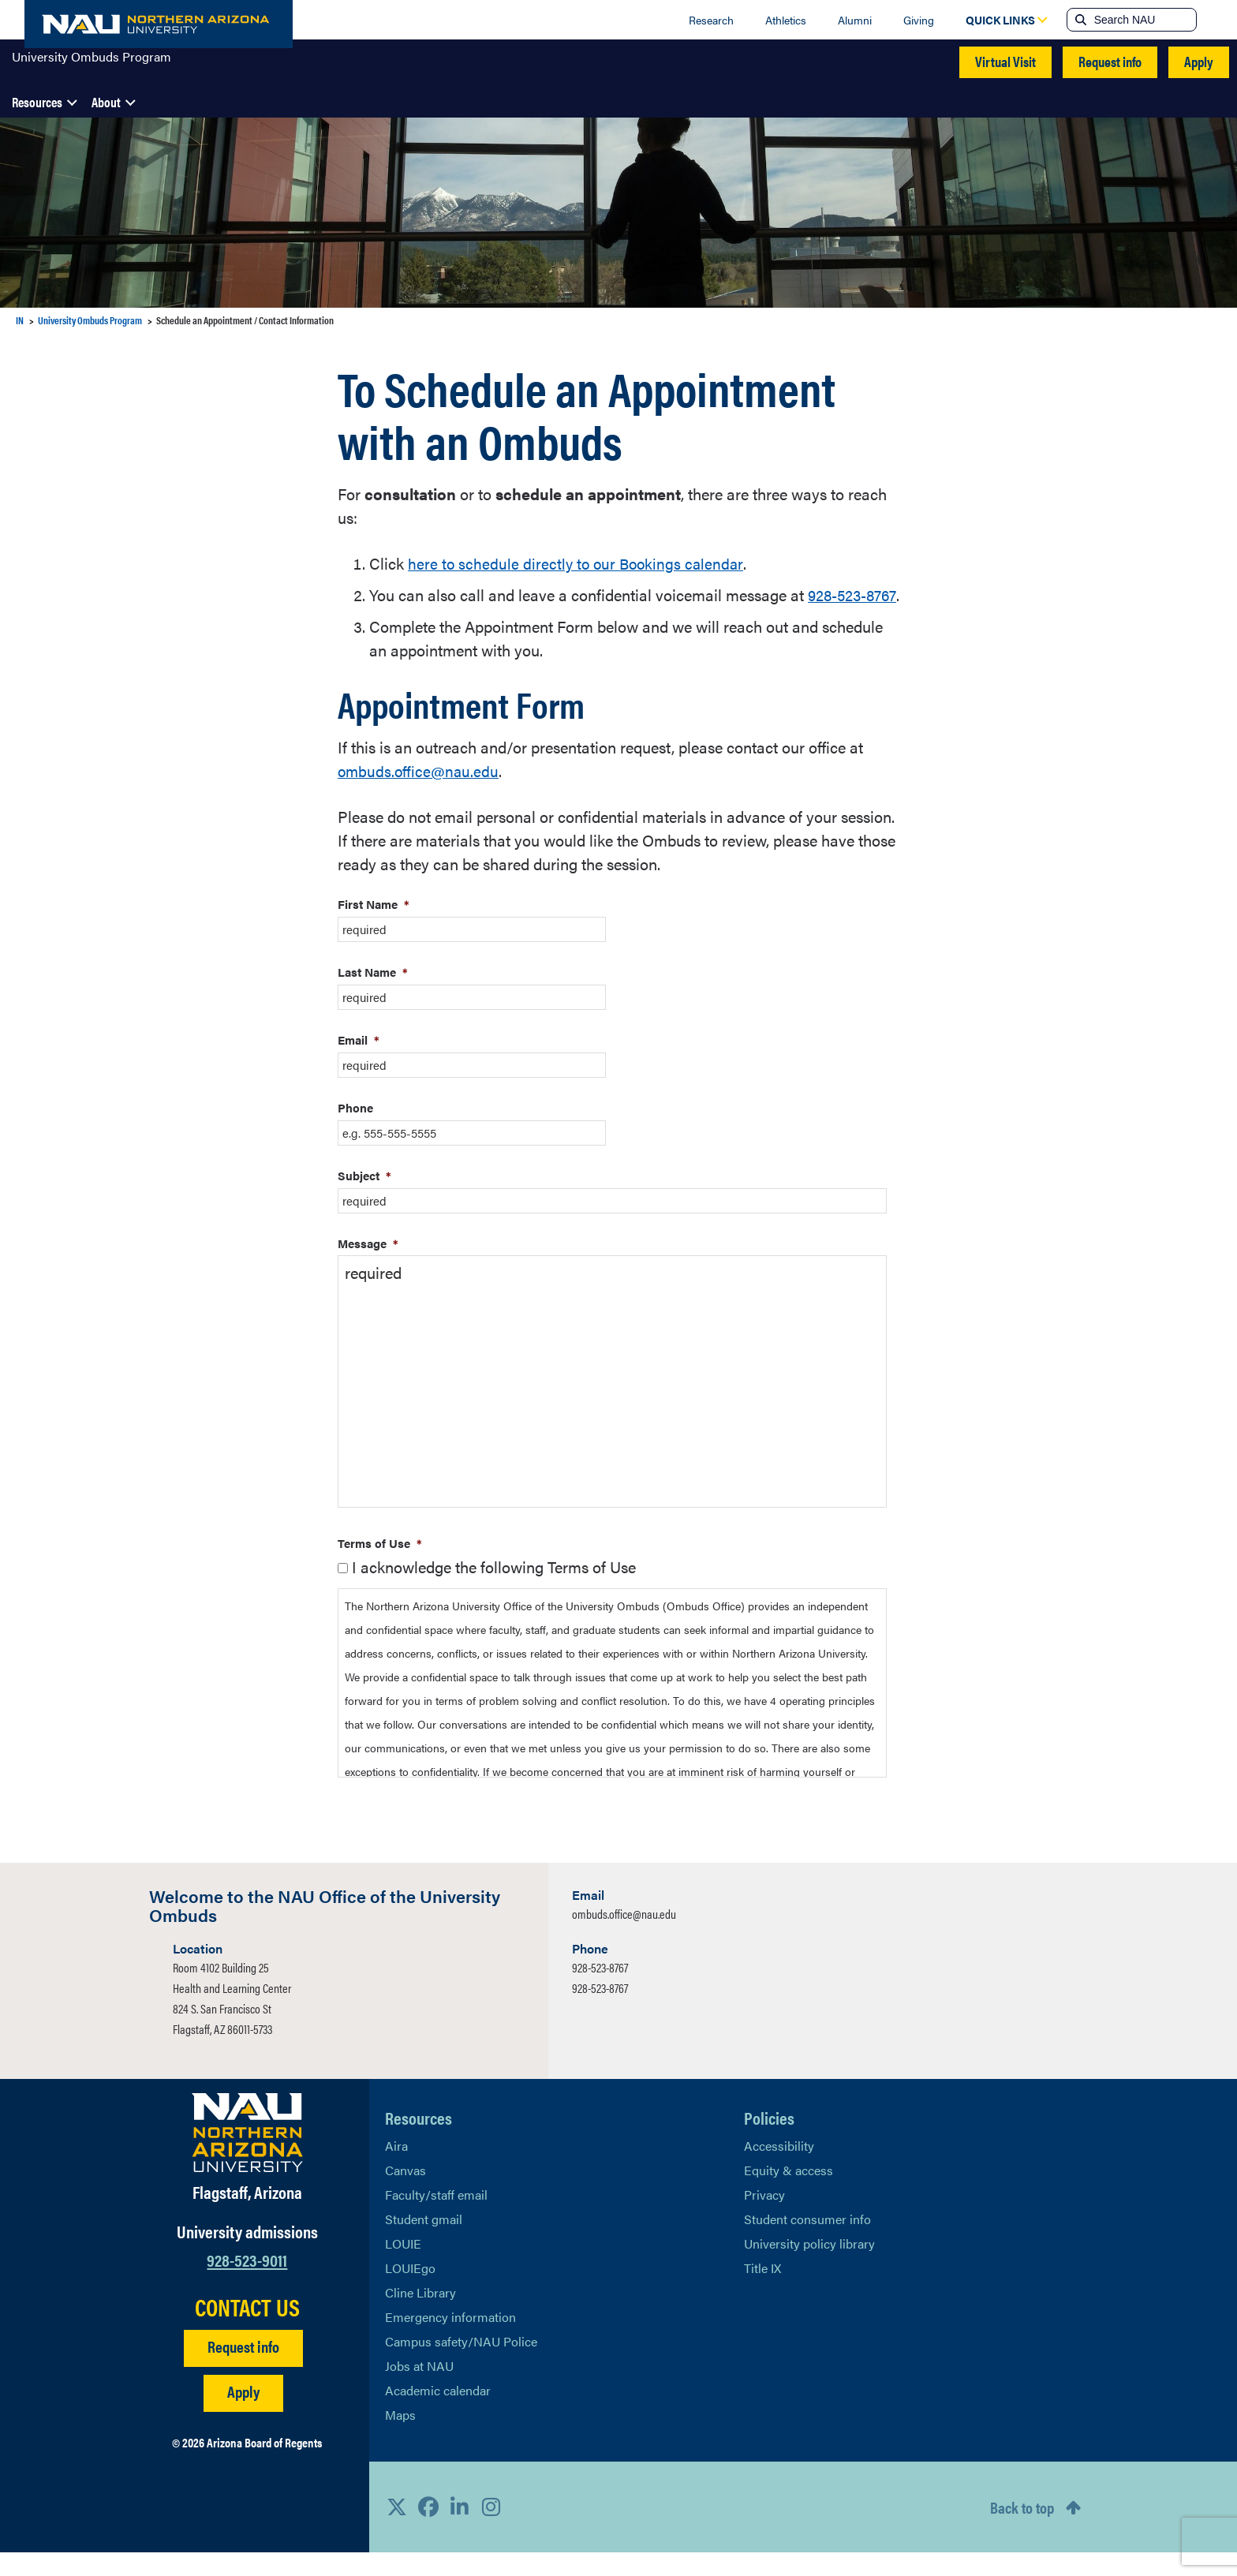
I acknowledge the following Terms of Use (494, 1590)
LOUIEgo (410, 2291)
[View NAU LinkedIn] (460, 2530)
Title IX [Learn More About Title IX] (762, 2291)
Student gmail (423, 2242)
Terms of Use (380, 1566)
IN (20, 319)
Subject (364, 1199)
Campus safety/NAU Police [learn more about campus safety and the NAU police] (461, 2364)
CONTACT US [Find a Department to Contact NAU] (247, 2330)
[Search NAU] (1143, 20)
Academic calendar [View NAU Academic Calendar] (438, 2413)
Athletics (785, 20)
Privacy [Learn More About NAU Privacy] (764, 2218)
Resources (37, 101)
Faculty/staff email (436, 2218)
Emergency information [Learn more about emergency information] (450, 2340)
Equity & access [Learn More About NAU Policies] (788, 2193)
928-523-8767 (600, 1991)
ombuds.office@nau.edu (420, 794)
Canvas (405, 2193)
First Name (373, 927)
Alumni (855, 20)
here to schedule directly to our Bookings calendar (578, 562)
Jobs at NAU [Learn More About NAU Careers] (419, 2389)
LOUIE (403, 2267)
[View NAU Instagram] (491, 2530)
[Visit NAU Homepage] (247, 2156)
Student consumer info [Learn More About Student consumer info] (807, 2242)
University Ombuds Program (91, 62)
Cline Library (420, 2316)
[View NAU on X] (397, 2530)
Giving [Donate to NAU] (918, 20)
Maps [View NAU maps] (400, 2438)
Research (711, 20)
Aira (396, 2169)
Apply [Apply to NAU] (243, 2414)
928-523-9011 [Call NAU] (247, 2283)
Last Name (373, 995)
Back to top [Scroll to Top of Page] (1022, 2530)
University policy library (809, 2267)
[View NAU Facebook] (428, 2530)
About (106, 101)
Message (368, 1267)
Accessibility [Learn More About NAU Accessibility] (779, 2169)
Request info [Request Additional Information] (243, 2369)
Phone (355, 1131)
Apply (1198, 61)
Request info (1110, 61)
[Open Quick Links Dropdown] (1000, 19)
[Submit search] (1079, 20)
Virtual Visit (1005, 61)
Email (358, 1063)
